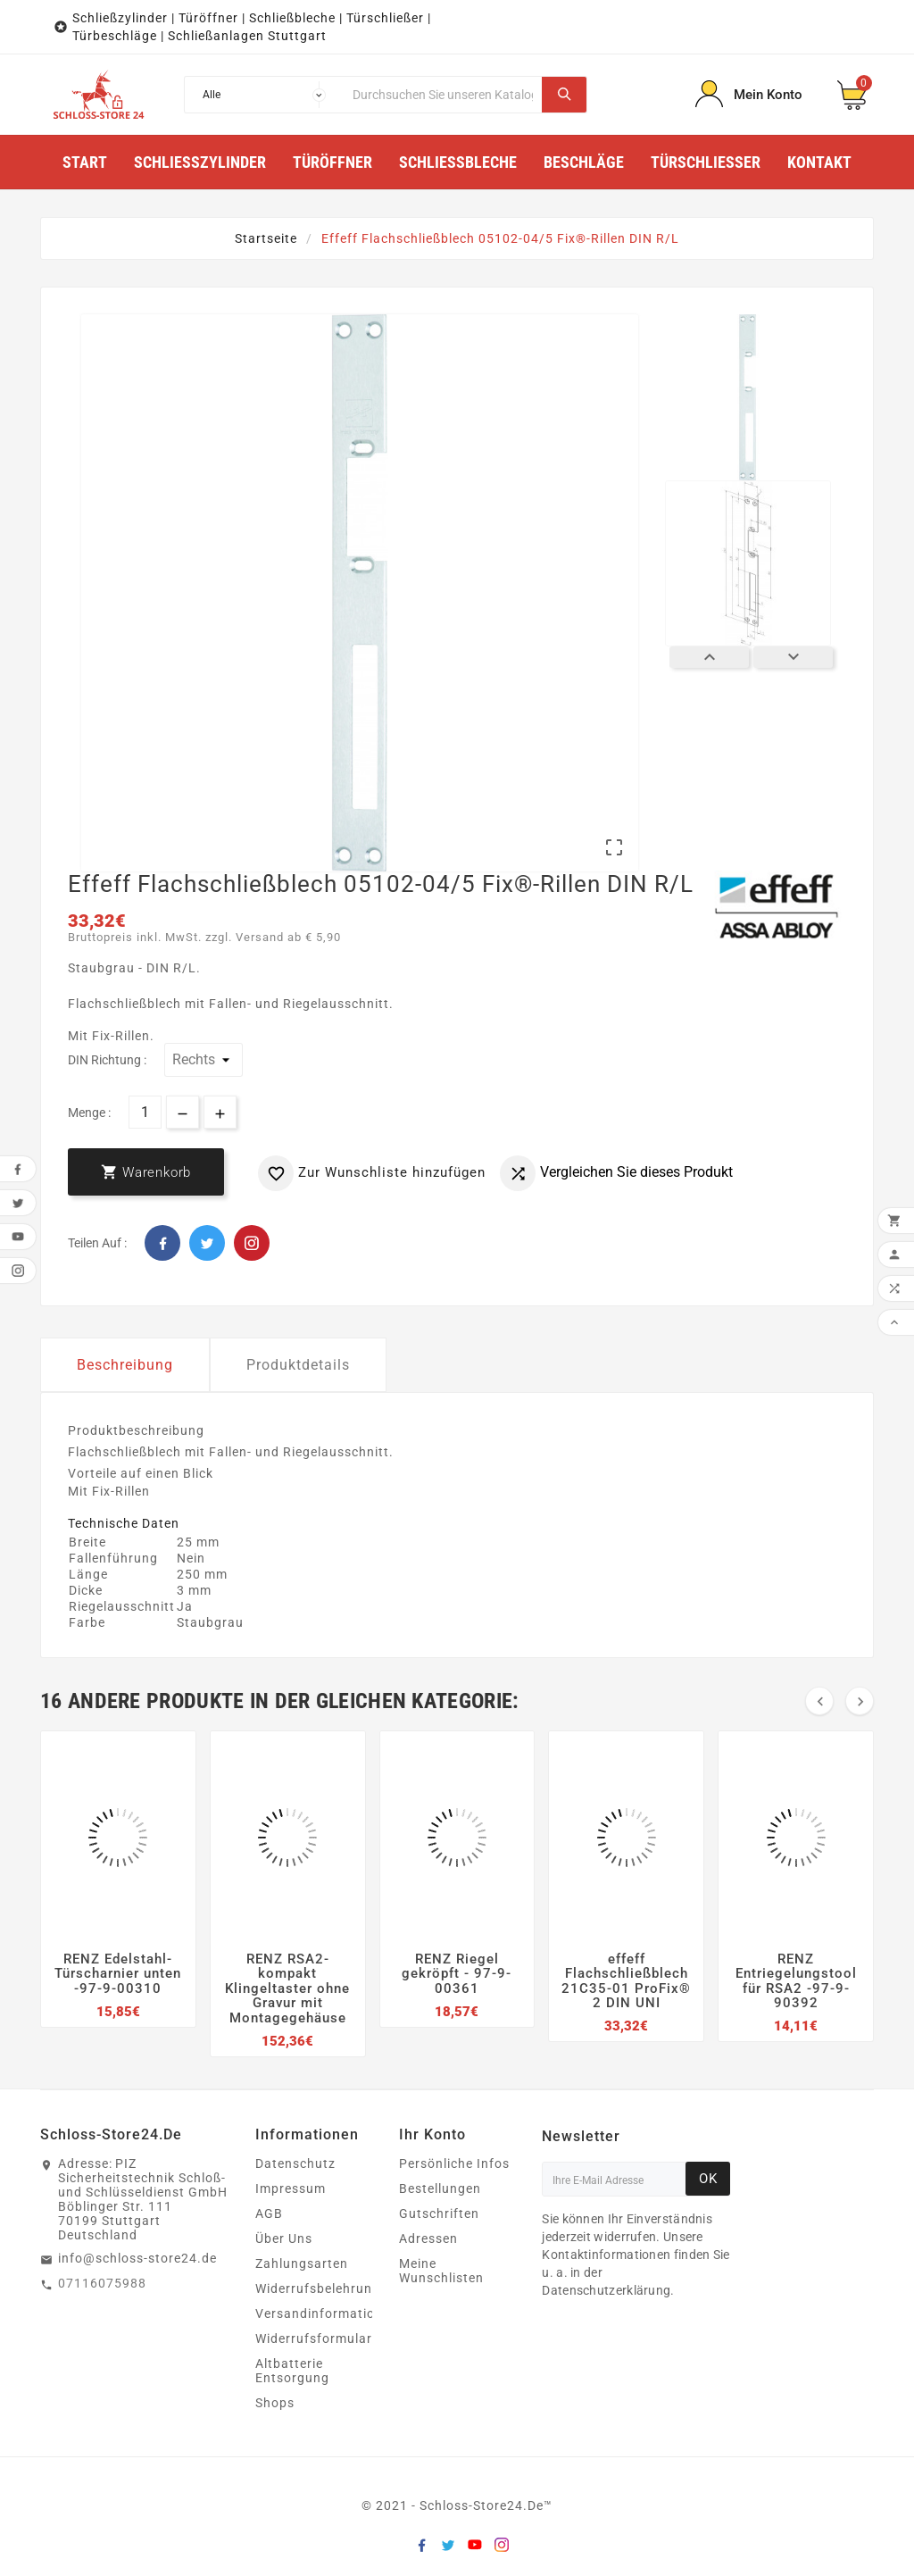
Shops (275, 2403)
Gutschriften (439, 2213)
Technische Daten (123, 1523)
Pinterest (252, 1243)
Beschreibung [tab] (125, 1364)
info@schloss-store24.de (137, 2258)
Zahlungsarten (301, 2263)
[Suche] (443, 95)
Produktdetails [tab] (298, 1364)
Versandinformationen (326, 2313)
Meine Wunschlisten (441, 2270)
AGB (269, 2213)
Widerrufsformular (313, 2338)
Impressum (290, 2188)
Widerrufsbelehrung (317, 2288)
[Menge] (145, 1112)
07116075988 (102, 2283)
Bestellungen (440, 2188)
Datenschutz (295, 2163)
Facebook (162, 1243)
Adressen (428, 2238)
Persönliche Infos (454, 2163)
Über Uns (283, 2238)
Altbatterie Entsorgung (292, 2370)
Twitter (207, 1243)
